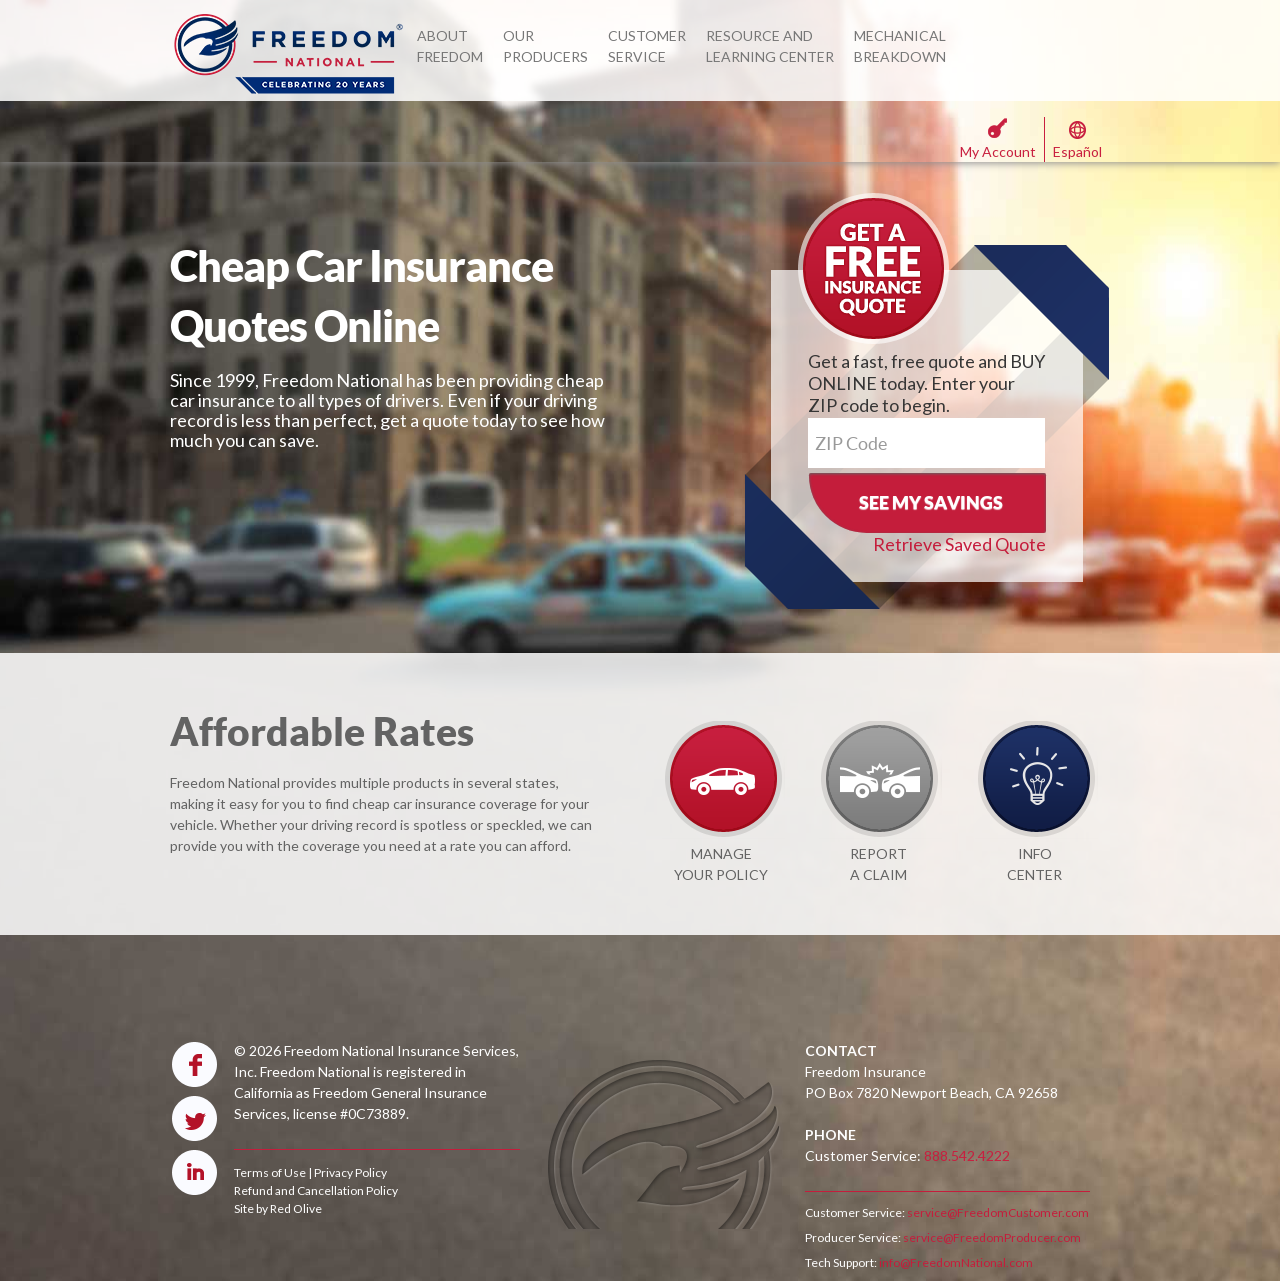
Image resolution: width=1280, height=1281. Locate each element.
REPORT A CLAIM (878, 864)
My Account (998, 151)
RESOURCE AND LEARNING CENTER (770, 46)
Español (1077, 151)
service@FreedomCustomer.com (997, 1212)
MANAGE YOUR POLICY (721, 864)
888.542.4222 (967, 1155)
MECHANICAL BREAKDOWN (900, 46)
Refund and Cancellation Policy (316, 1190)
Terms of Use (270, 1172)
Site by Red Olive (278, 1208)
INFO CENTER (1034, 864)
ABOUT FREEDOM (450, 46)
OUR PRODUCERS (545, 46)
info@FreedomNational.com (955, 1262)
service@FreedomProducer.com (991, 1237)
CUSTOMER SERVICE (647, 46)
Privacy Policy (350, 1172)
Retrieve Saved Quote (959, 544)
